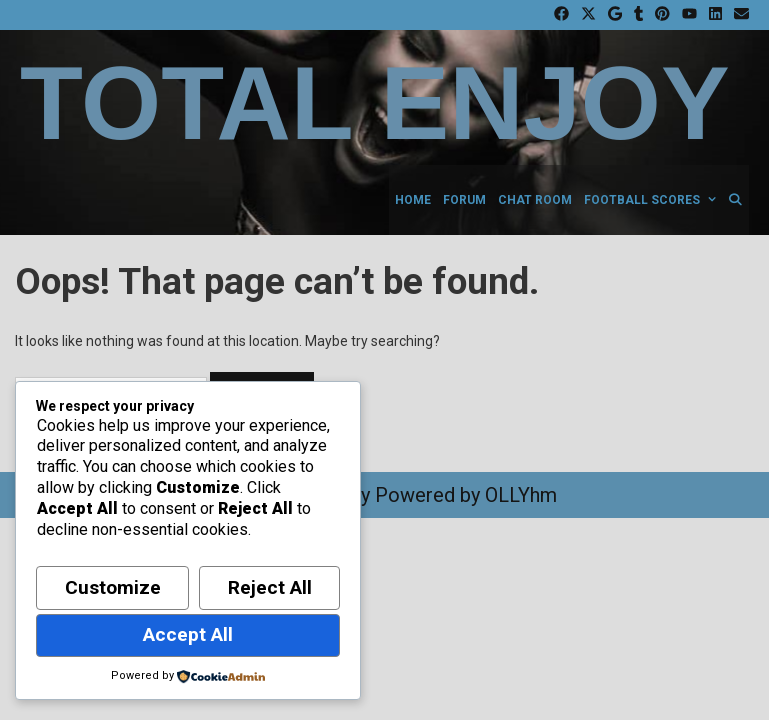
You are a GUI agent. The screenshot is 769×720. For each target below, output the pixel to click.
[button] (711, 200)
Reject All (270, 587)
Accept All (188, 634)
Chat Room (535, 200)
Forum (464, 200)
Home (413, 200)
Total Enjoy (375, 103)
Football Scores (653, 200)
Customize (113, 587)
